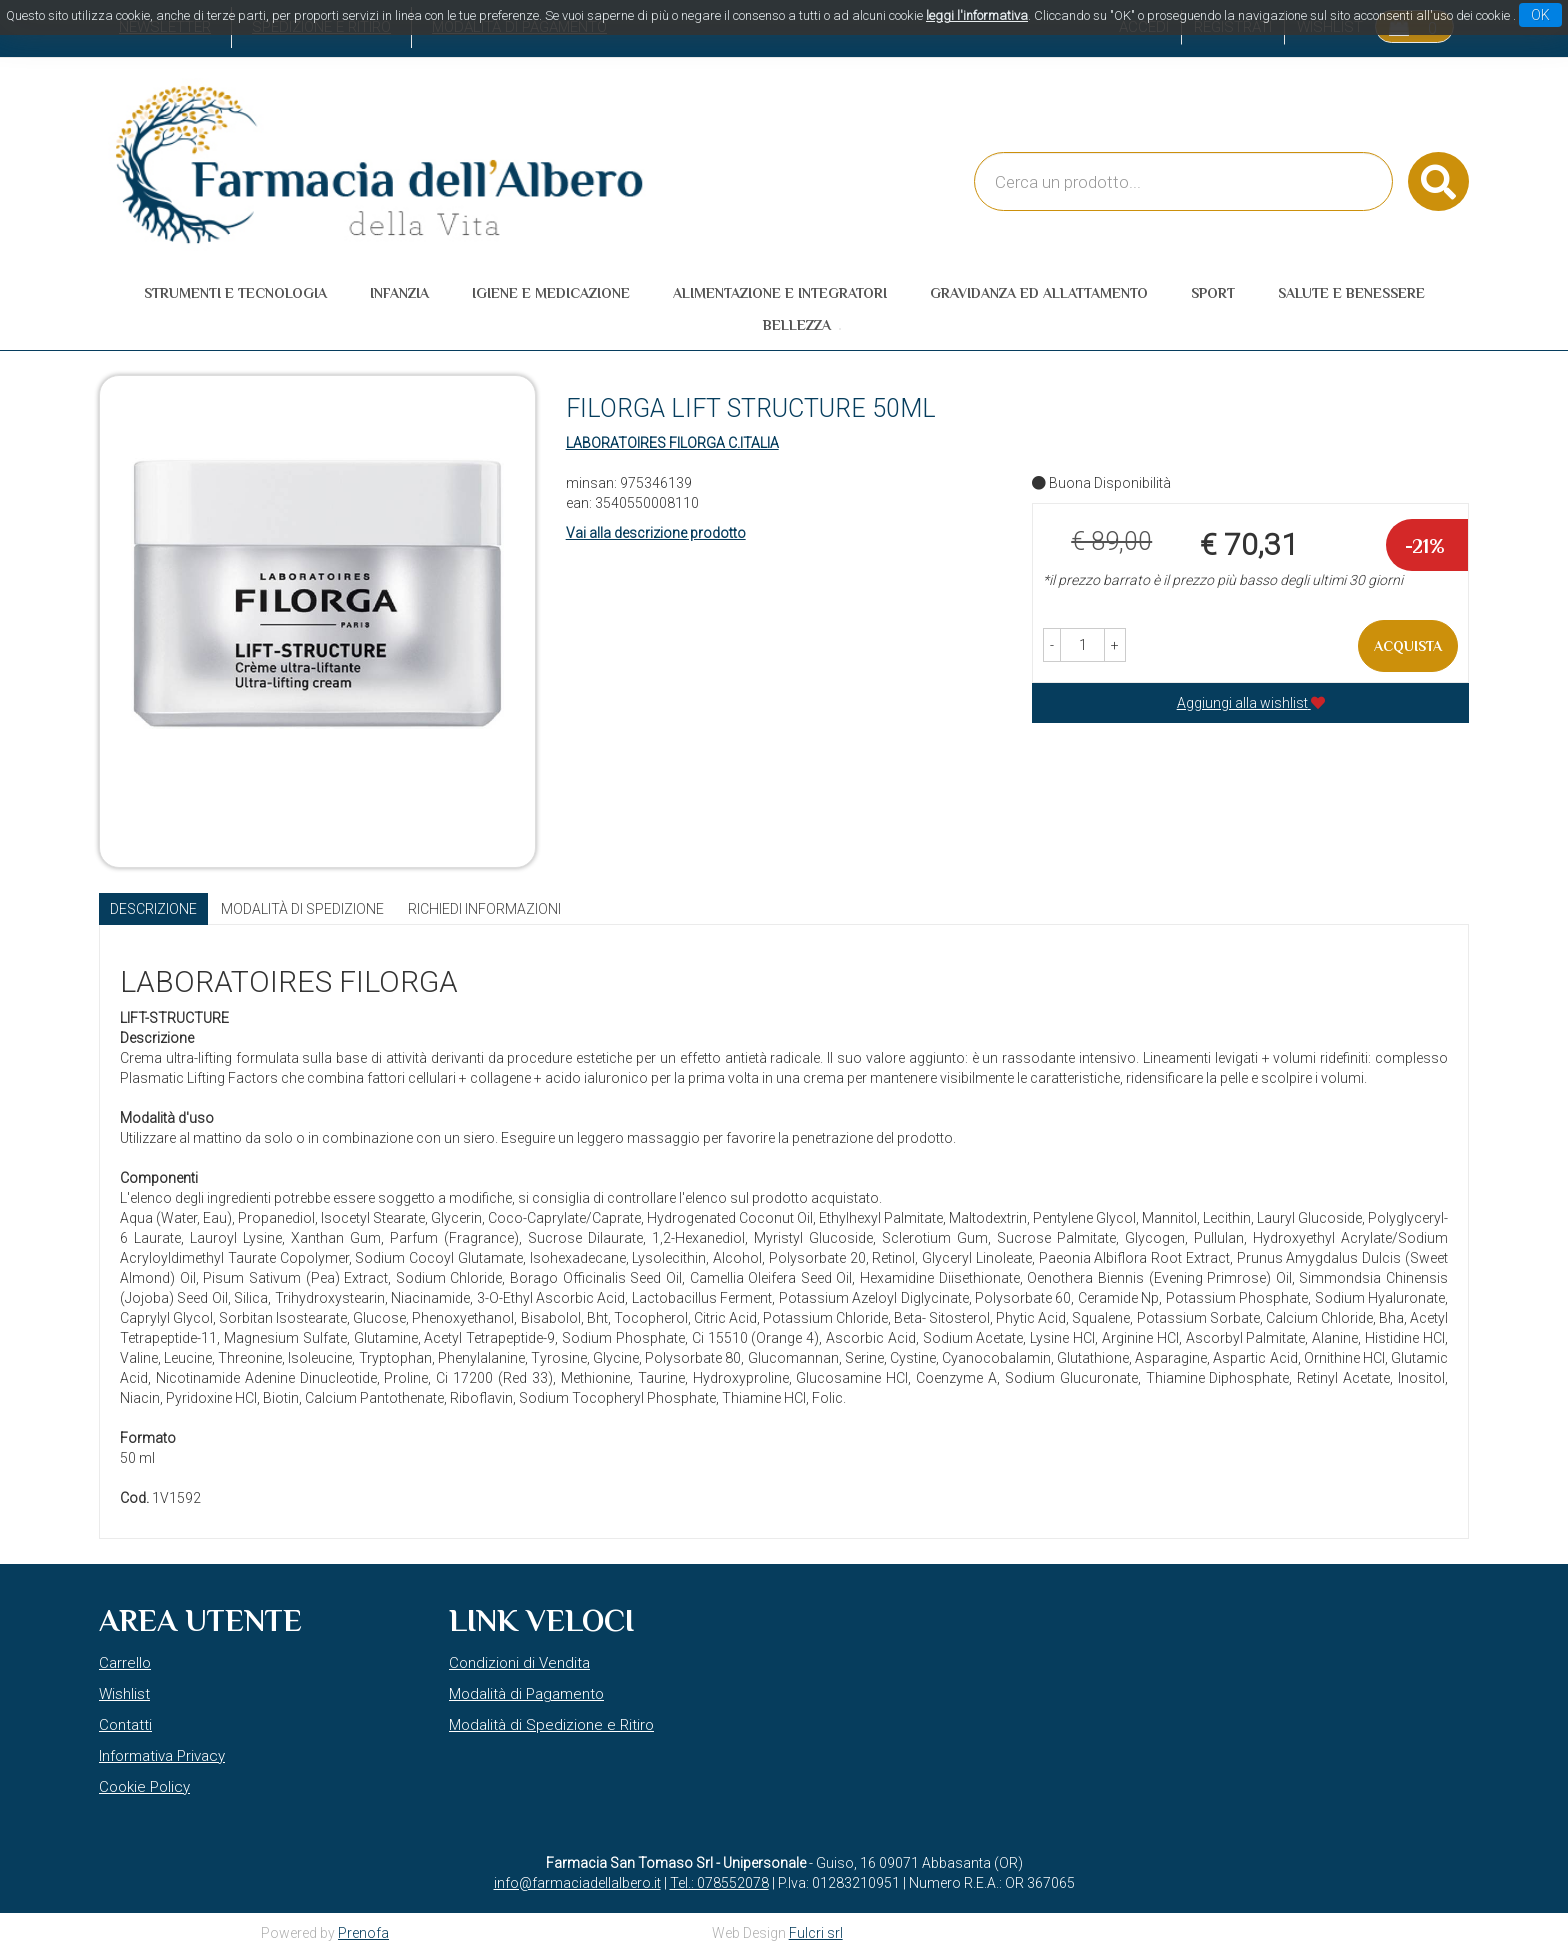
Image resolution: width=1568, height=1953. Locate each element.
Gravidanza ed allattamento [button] (1039, 293)
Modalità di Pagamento (526, 1694)
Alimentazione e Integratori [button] (780, 293)
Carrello (125, 1663)
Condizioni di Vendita (519, 1663)
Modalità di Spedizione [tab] (302, 909)
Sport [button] (1213, 293)
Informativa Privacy (162, 1756)
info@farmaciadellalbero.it (577, 1883)
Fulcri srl (816, 1933)
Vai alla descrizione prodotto (656, 533)
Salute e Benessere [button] (1351, 293)
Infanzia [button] (399, 293)
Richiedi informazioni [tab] (484, 909)
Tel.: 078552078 (719, 1883)
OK (1540, 15)
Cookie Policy (144, 1787)
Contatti (125, 1725)
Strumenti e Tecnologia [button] (235, 293)
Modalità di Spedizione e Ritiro (551, 1725)
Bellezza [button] (797, 325)
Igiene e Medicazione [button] (551, 293)
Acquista (1408, 646)
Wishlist (124, 1694)
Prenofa (363, 1933)
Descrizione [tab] (153, 909)
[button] (1052, 645)
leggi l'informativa (977, 15)
